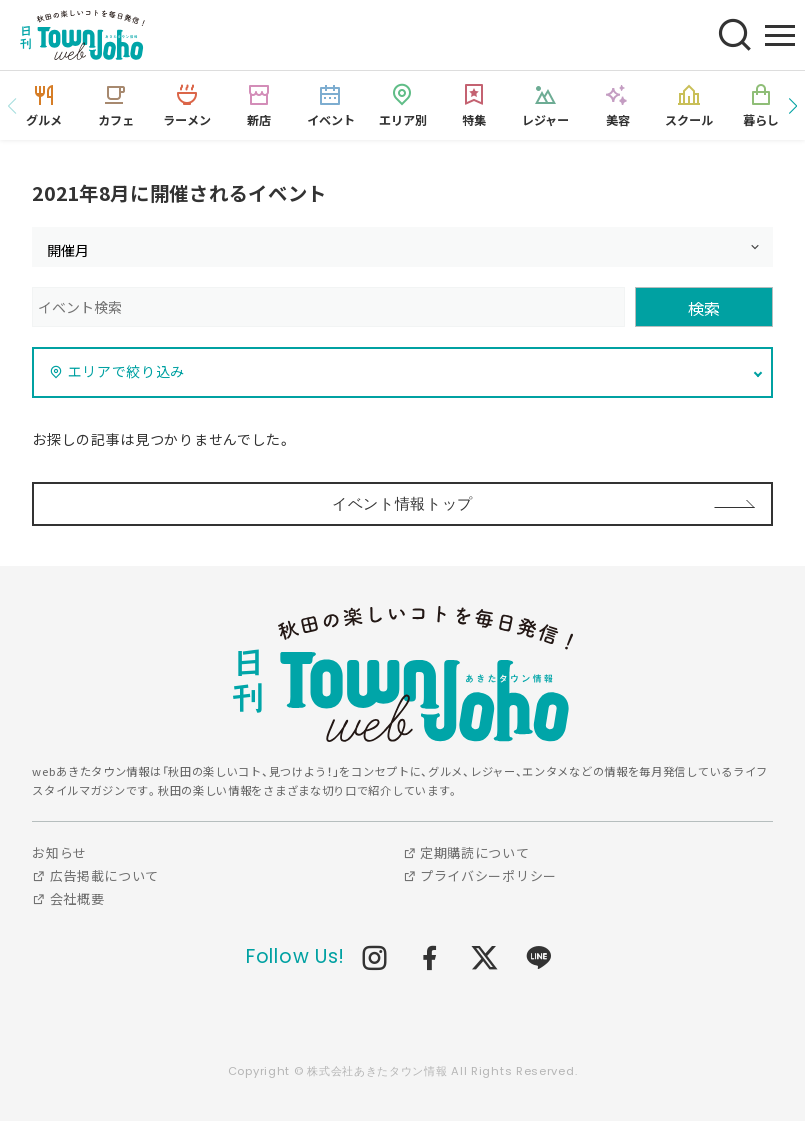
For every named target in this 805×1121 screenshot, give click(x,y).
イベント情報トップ (402, 503)
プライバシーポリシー (480, 875)
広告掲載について (95, 875)
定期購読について (466, 852)
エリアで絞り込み (117, 371)
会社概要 (68, 898)
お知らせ (59, 852)
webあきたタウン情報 (403, 674)
